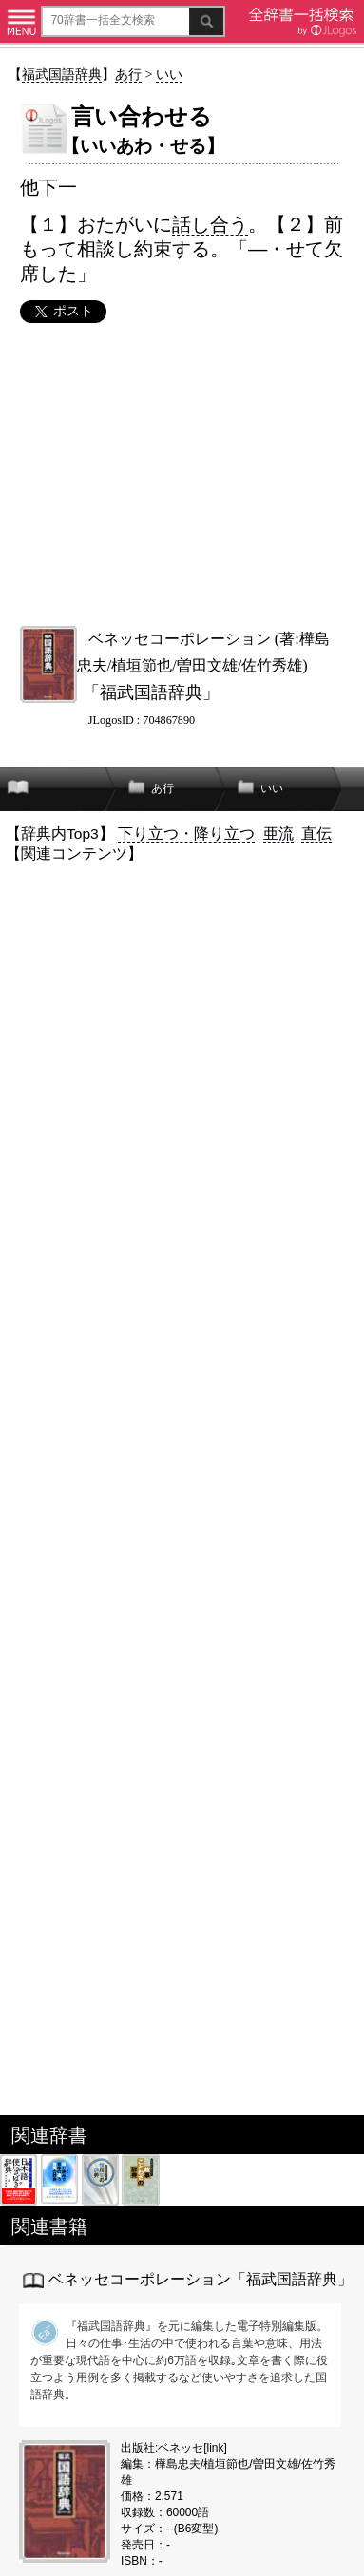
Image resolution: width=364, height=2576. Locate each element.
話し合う (210, 224)
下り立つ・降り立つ (186, 833)
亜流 (278, 833)
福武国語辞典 (62, 74)
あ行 (128, 74)
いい (169, 74)
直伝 (316, 833)
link (215, 2447)
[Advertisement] (181, 474)
